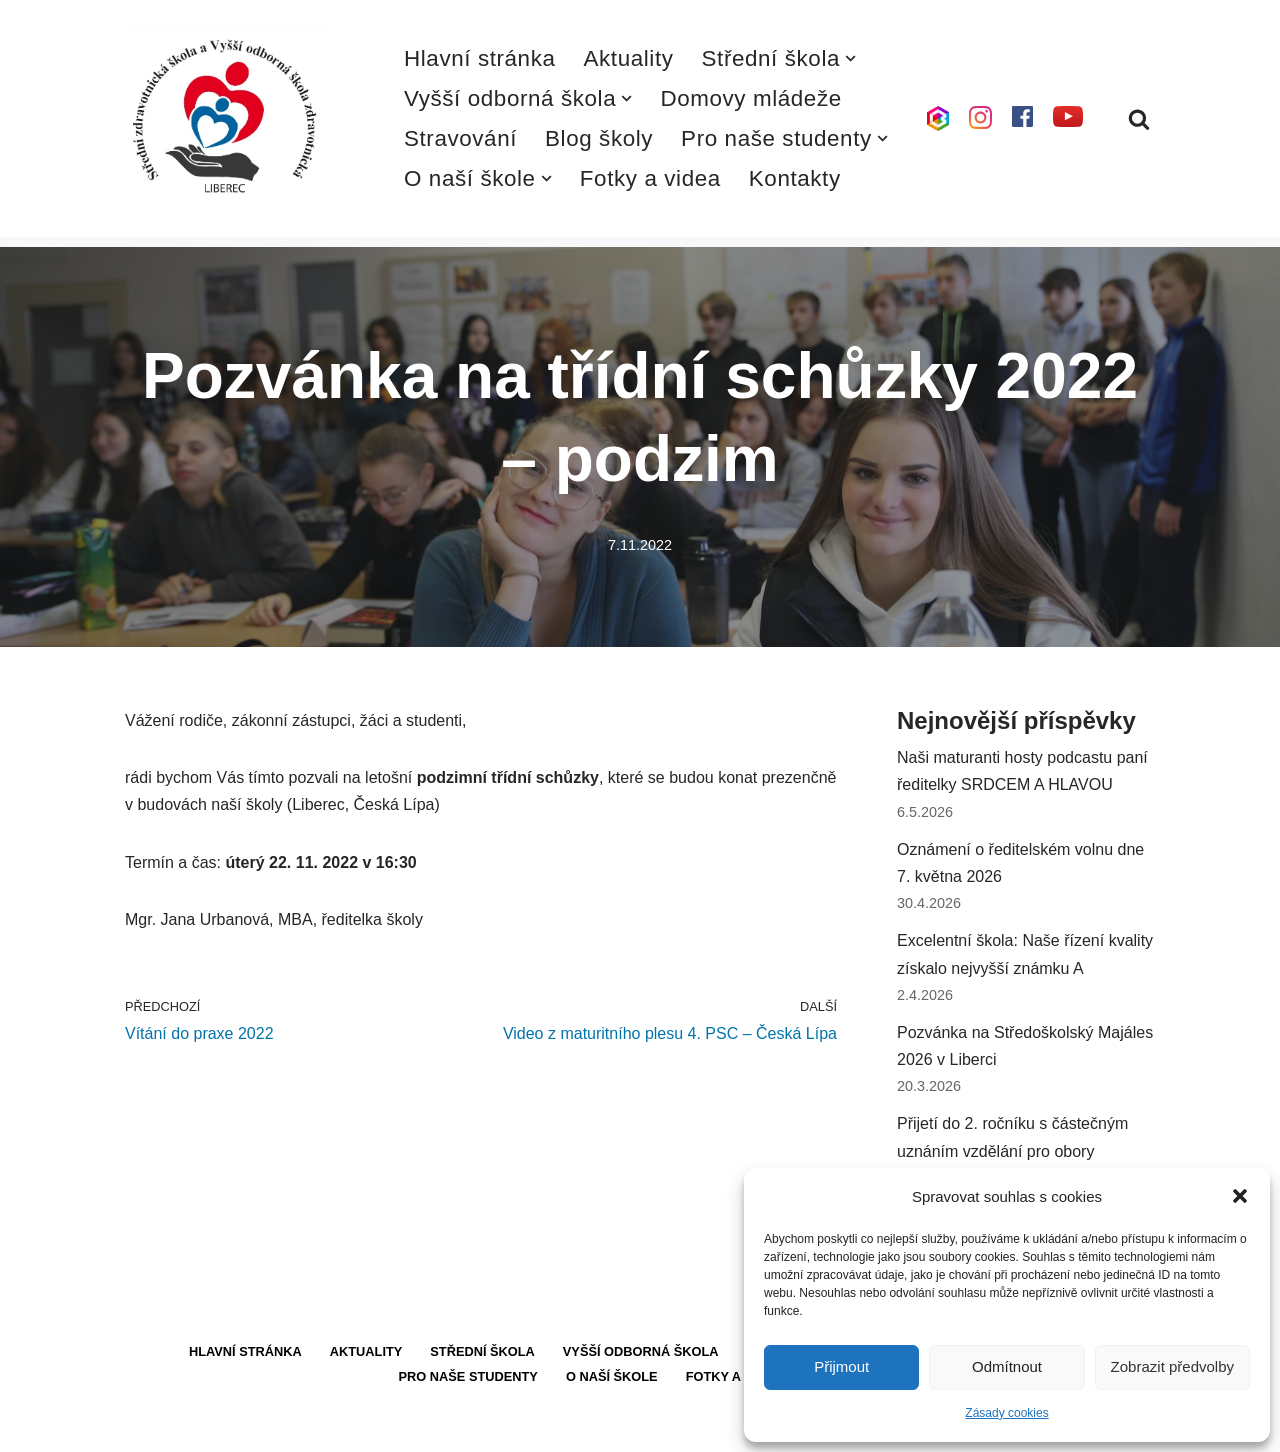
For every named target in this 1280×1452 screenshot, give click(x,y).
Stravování (460, 138)
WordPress (273, 1426)
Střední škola (482, 1351)
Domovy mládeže (750, 98)
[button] (1240, 1196)
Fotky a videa (650, 178)
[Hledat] (1139, 119)
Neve (143, 1426)
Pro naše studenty (468, 1376)
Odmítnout (1007, 1366)
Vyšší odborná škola (641, 1351)
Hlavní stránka (480, 58)
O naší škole (612, 1376)
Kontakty (795, 178)
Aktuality (629, 58)
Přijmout (841, 1366)
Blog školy (599, 138)
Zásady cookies (1006, 1413)
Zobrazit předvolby (1172, 1366)
